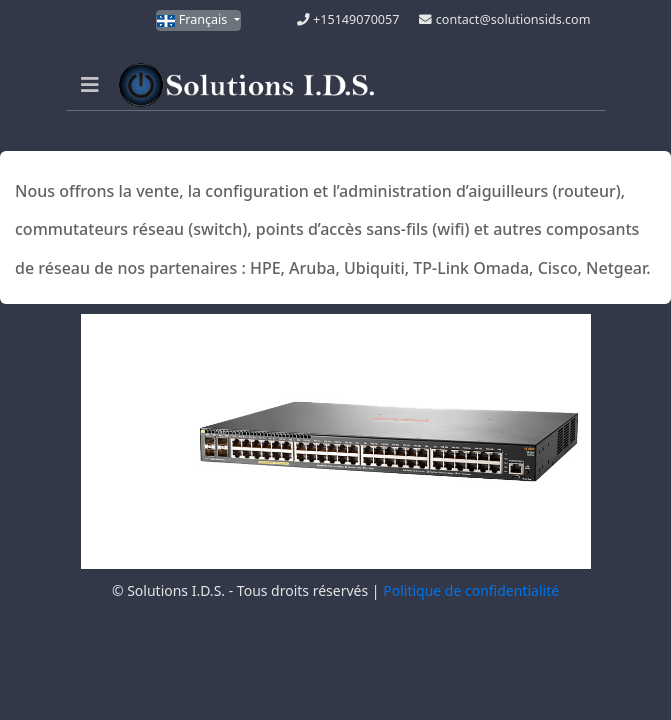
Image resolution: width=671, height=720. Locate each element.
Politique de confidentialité (471, 590)
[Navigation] (90, 85)
